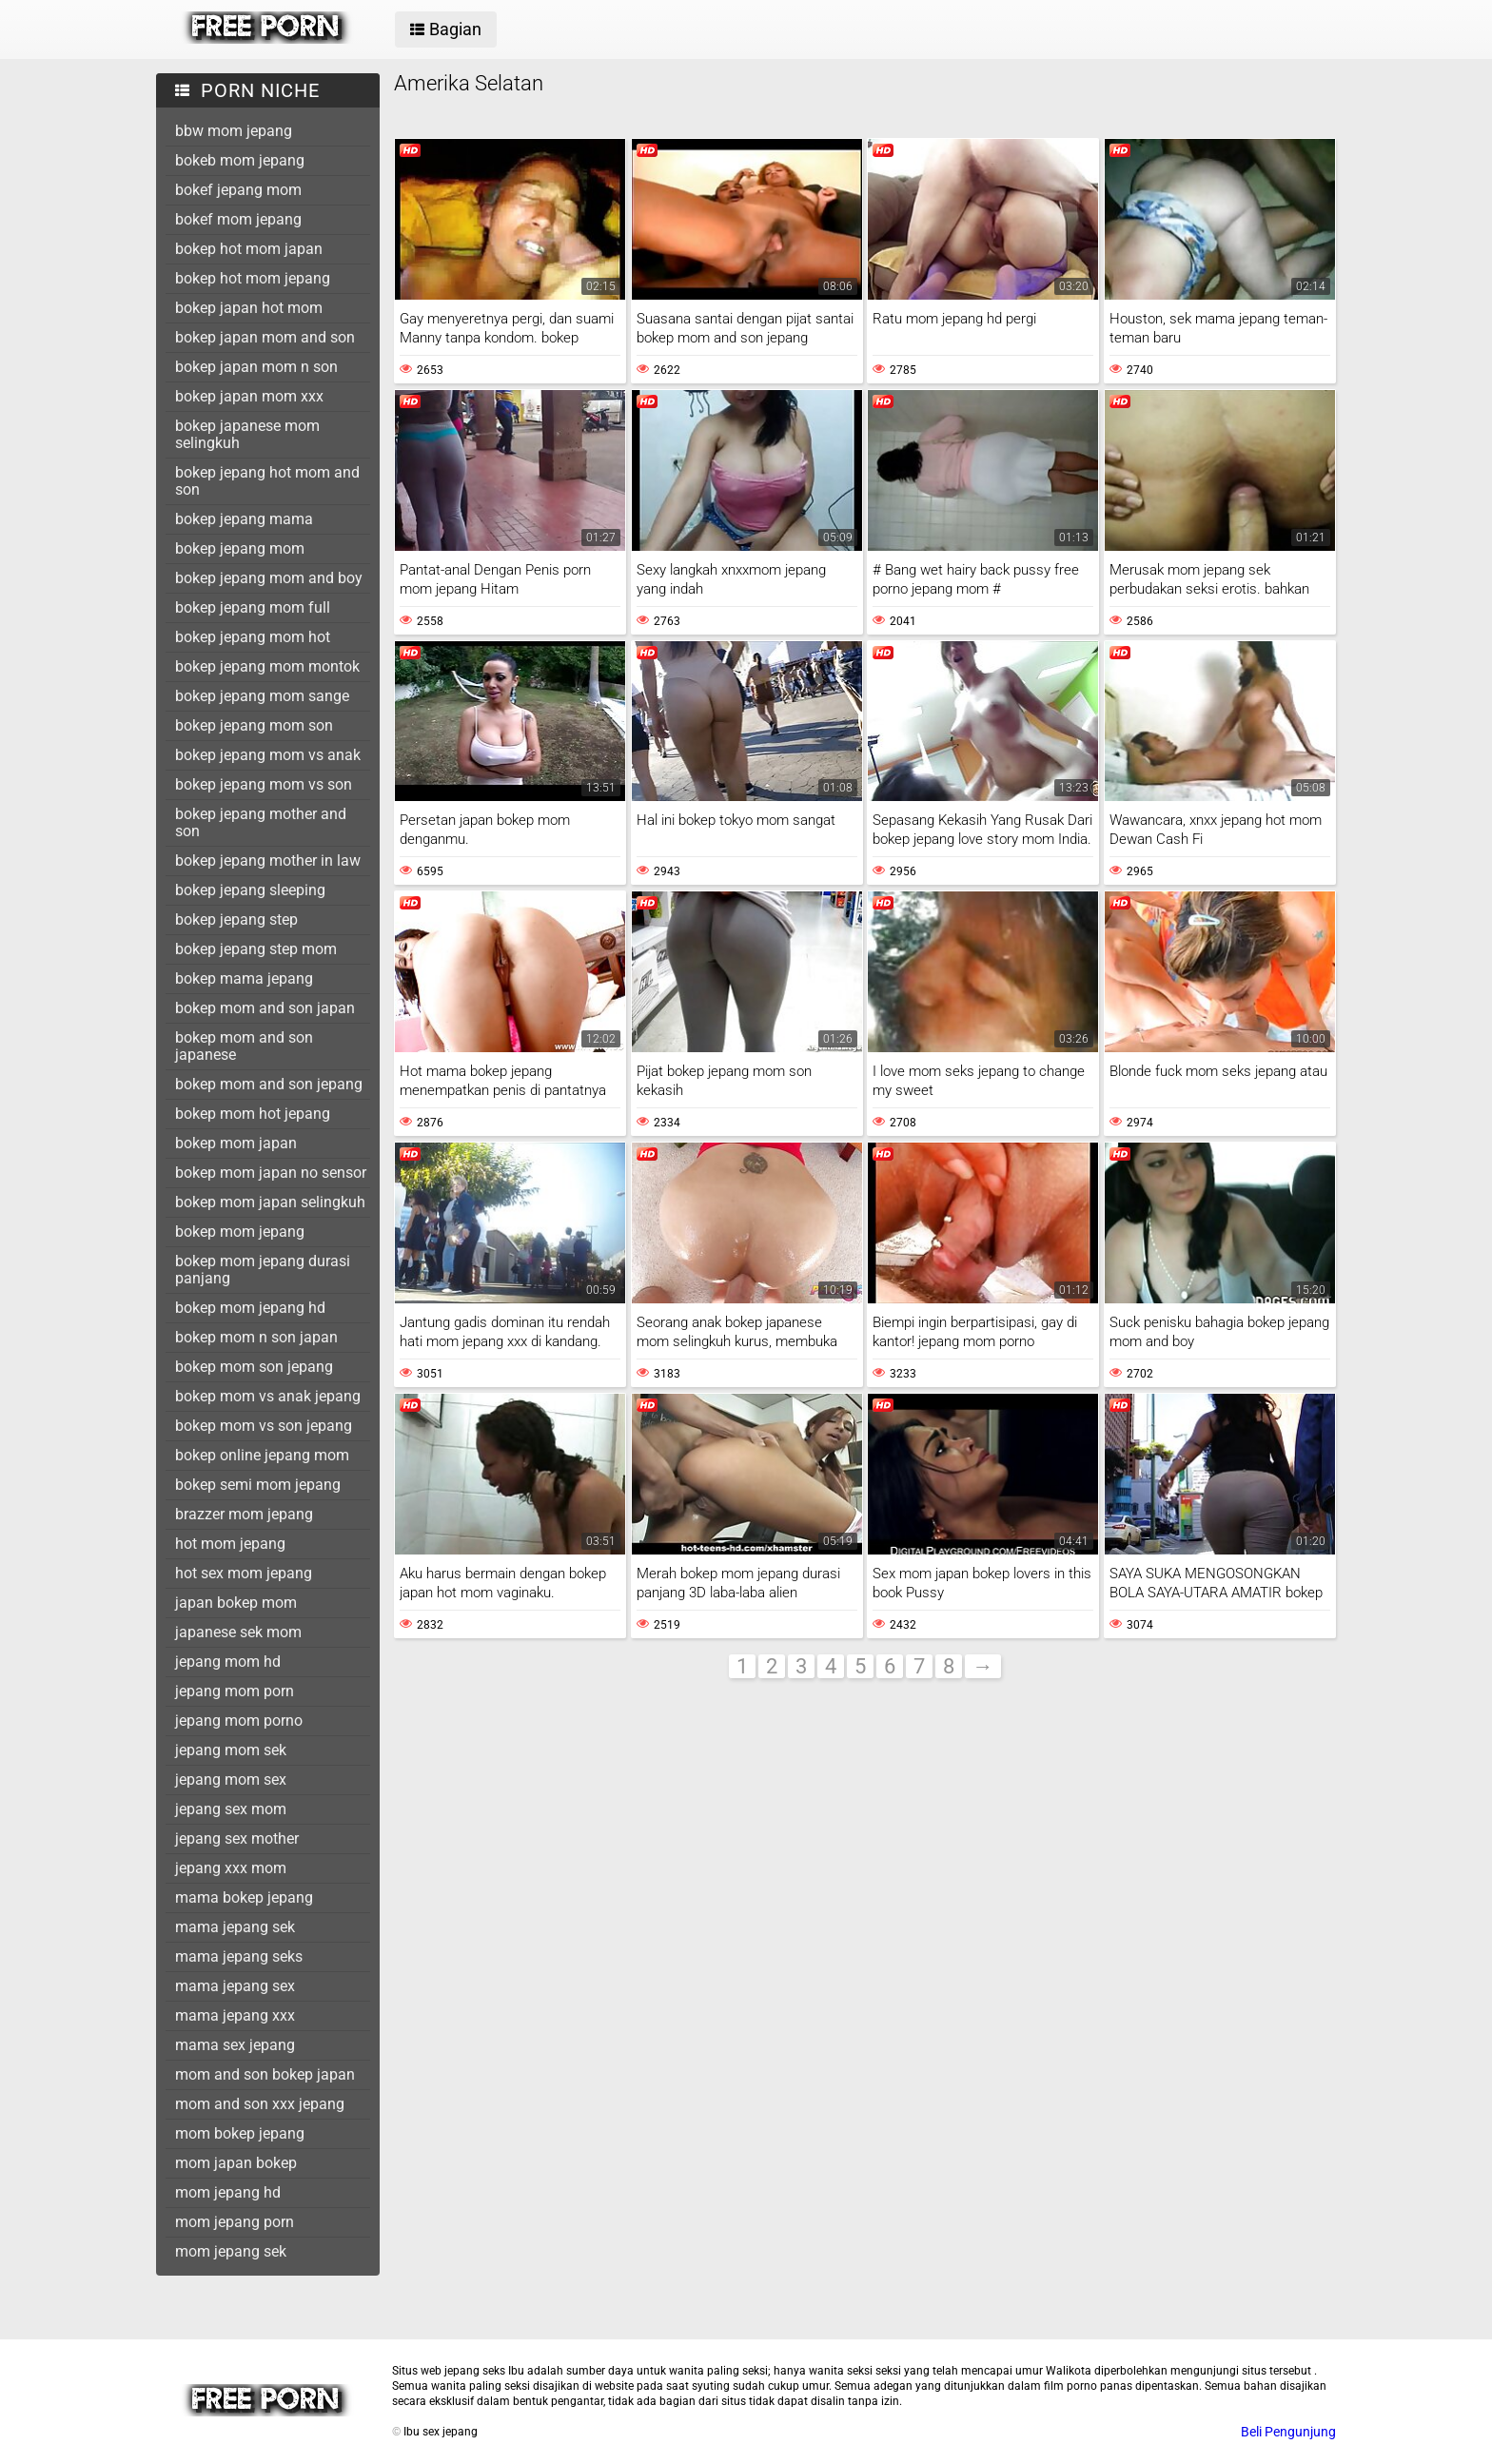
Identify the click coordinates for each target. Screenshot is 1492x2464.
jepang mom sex (230, 1779)
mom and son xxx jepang (259, 2104)
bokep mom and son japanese (244, 1046)
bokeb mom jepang (239, 160)
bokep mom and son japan (265, 1008)
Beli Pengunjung (1288, 2431)
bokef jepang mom (238, 190)
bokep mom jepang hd (250, 1308)
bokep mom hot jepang (252, 1114)
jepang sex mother (237, 1838)
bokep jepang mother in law (268, 860)
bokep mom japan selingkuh (270, 1202)
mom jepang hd (228, 2192)
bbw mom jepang (233, 131)
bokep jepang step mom (256, 949)
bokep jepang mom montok (267, 666)
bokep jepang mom (239, 548)
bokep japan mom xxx (249, 396)
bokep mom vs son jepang (263, 1426)
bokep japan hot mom (249, 308)
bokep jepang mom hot (252, 637)
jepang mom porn (234, 1691)
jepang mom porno (239, 1720)
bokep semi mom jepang (258, 1485)
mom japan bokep (236, 2163)
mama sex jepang (235, 2045)
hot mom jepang (230, 1544)
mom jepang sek (230, 2251)
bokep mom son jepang (254, 1367)
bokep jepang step (236, 919)
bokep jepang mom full (252, 607)
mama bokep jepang (244, 1897)
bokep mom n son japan (256, 1337)
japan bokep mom (236, 1603)
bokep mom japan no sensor (270, 1173)
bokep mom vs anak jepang (268, 1396)
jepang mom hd (228, 1661)
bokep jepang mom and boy (269, 578)
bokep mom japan (236, 1143)
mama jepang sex (235, 1986)
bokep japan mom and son (265, 337)
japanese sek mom (238, 1632)
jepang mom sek (230, 1750)
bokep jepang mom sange (262, 696)
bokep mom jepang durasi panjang (262, 1269)
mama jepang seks (239, 1956)
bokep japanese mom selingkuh (247, 434)
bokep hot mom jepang (252, 278)
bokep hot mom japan (249, 249)
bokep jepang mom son (254, 725)
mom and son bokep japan (265, 2074)
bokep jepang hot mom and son (267, 481)
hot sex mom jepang (243, 1573)
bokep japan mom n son (256, 367)
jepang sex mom (230, 1809)
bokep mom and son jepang (269, 1084)
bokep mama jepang (244, 978)
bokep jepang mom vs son (263, 784)
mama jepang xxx (235, 2015)
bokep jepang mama (244, 519)
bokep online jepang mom (262, 1455)
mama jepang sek (235, 1927)
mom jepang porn (234, 2222)
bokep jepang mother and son (260, 822)
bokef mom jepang (238, 219)
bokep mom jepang (239, 1231)
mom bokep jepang (239, 2133)
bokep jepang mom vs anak (268, 755)
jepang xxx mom (230, 1868)
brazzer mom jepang (244, 1514)
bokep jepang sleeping (250, 890)
